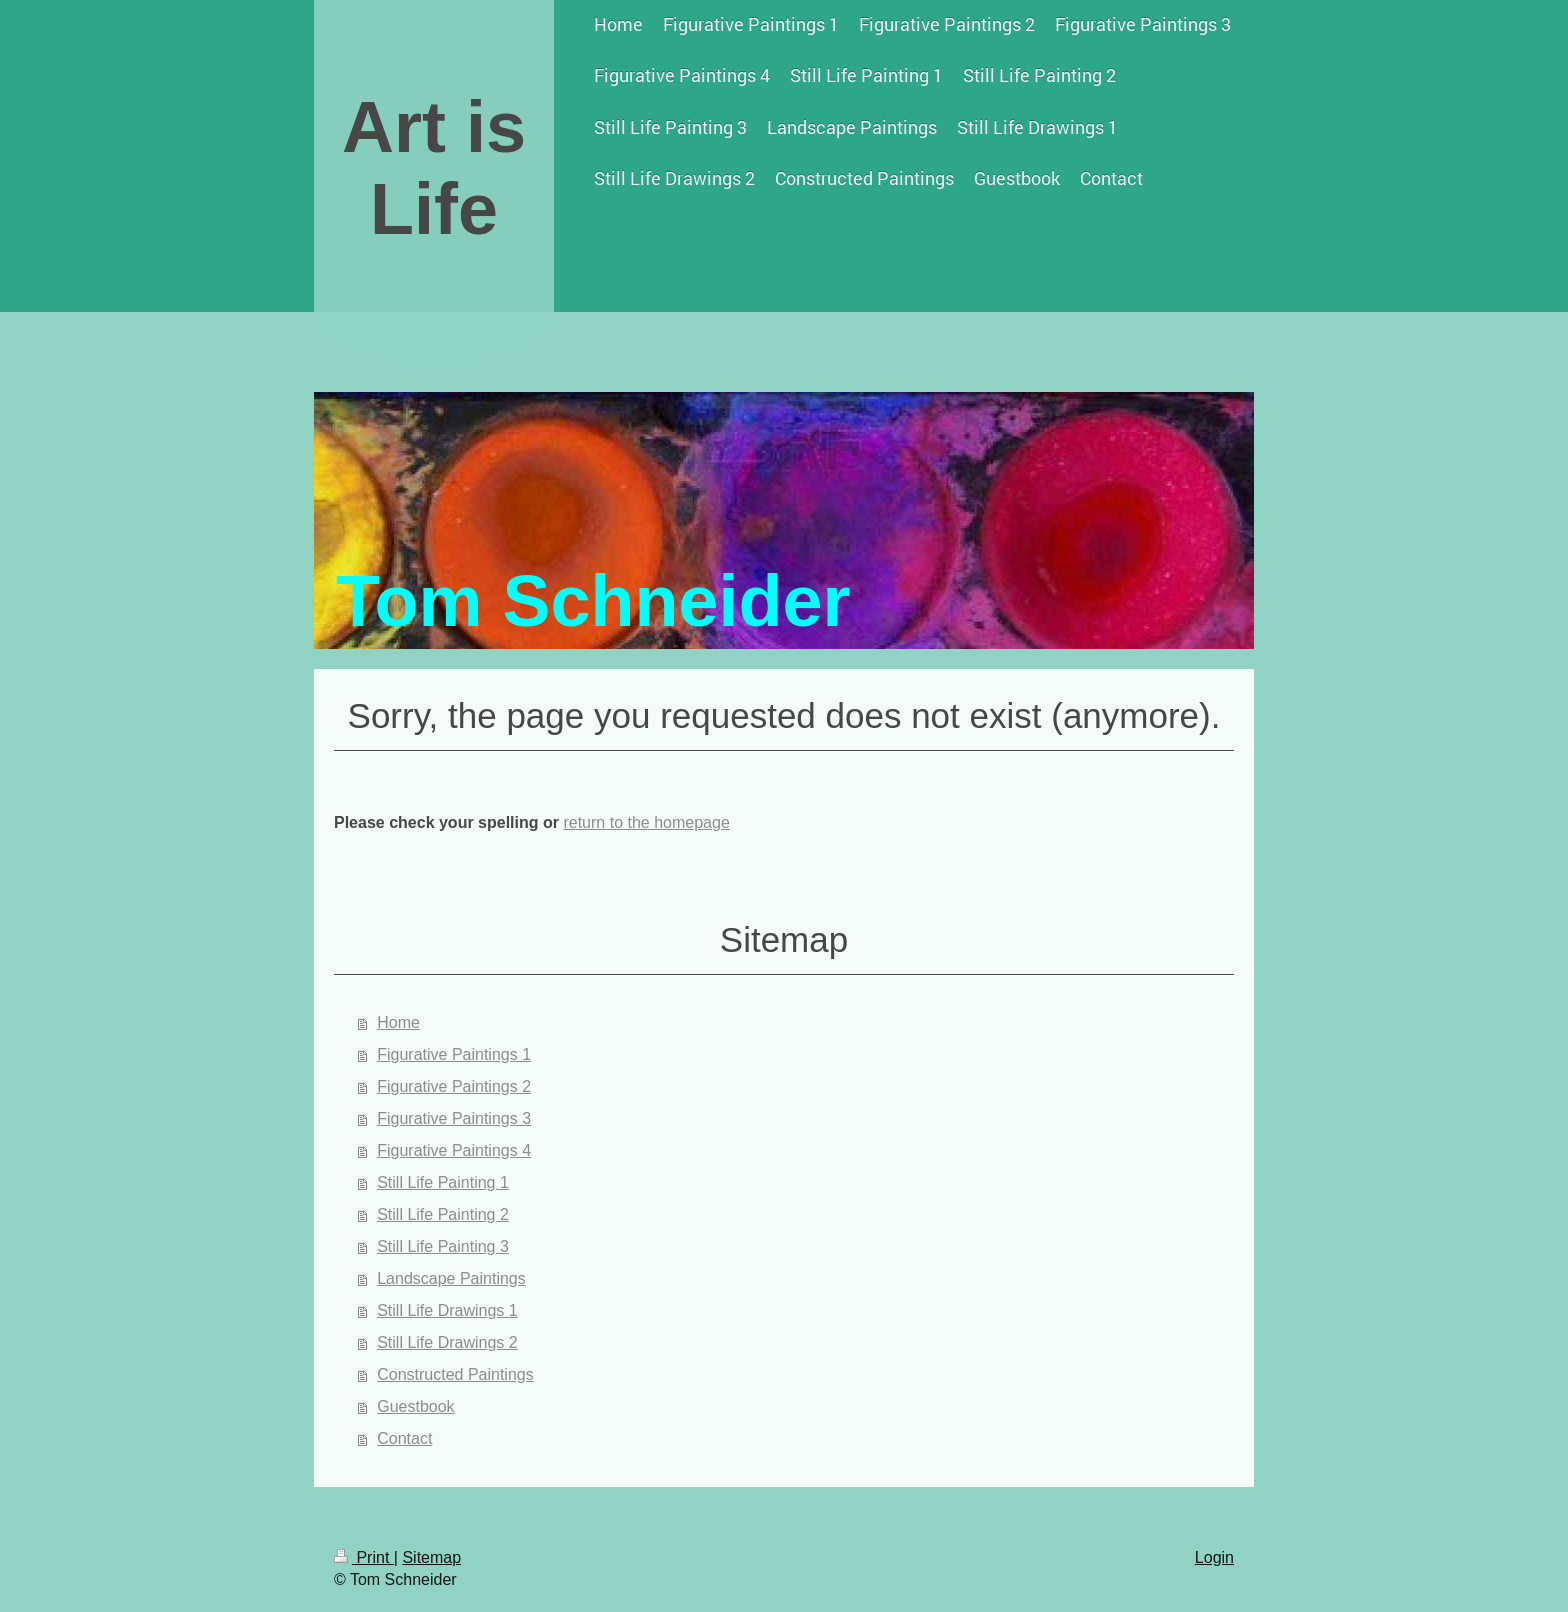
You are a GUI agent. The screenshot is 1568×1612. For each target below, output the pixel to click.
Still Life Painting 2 (443, 1214)
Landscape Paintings (451, 1278)
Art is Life (434, 168)
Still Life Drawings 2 (447, 1342)
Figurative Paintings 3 (454, 1118)
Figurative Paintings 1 (454, 1054)
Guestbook (415, 1406)
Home (398, 1022)
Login (1214, 1557)
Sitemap (431, 1557)
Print (364, 1557)
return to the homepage (646, 822)
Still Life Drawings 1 (447, 1310)
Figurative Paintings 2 (454, 1086)
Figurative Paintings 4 (454, 1150)
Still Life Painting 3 (443, 1246)
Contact (404, 1438)
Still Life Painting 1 (443, 1182)
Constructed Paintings (455, 1374)
